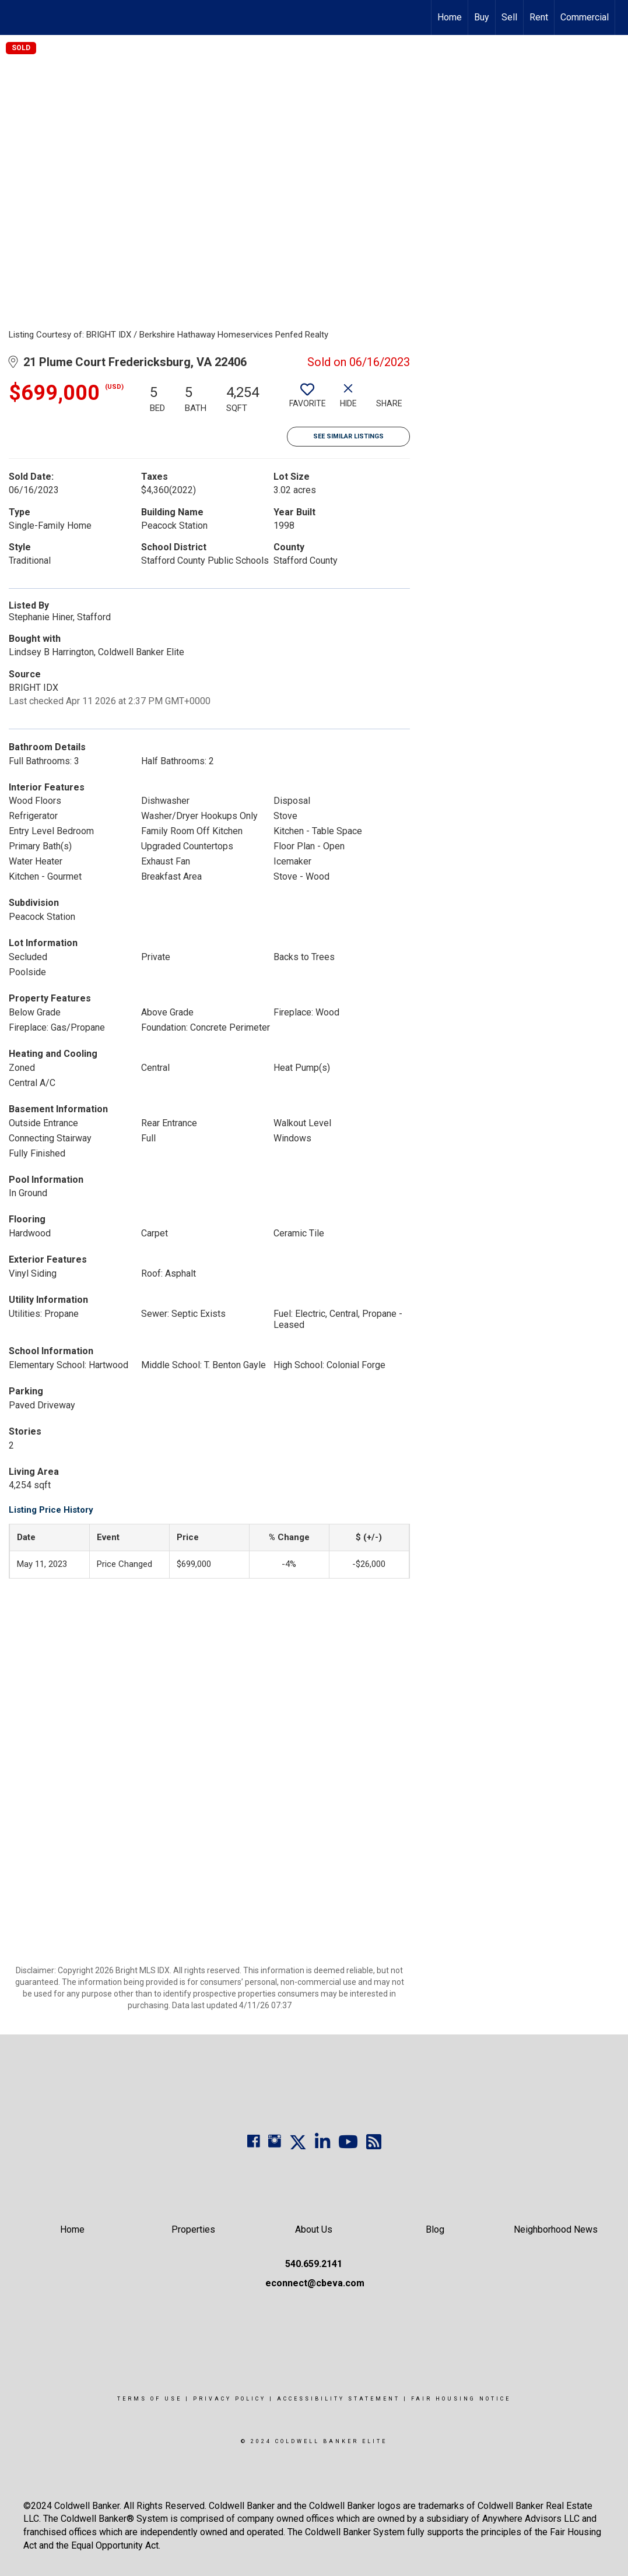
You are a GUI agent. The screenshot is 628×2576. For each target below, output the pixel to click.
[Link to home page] (15, 17)
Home (449, 17)
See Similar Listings (348, 436)
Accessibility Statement (338, 2399)
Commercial (584, 17)
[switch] (307, 399)
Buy (481, 17)
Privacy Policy (229, 2399)
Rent (538, 17)
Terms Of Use (149, 2399)
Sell (509, 17)
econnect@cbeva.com (314, 2283)
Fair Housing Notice (461, 2399)
